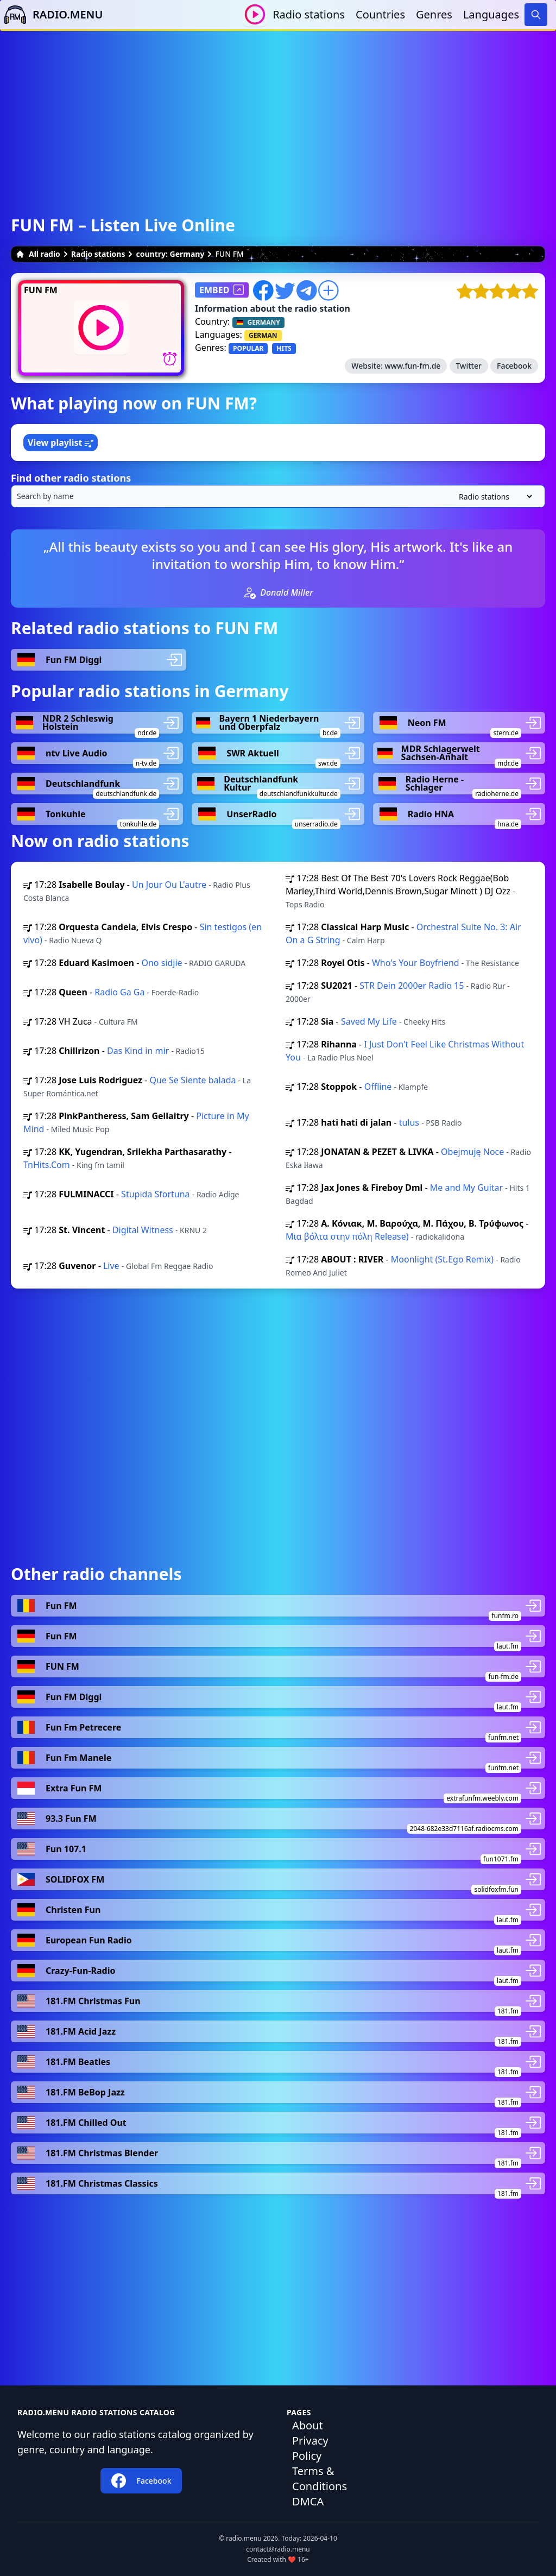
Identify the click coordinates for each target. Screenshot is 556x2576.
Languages (491, 14)
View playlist (60, 443)
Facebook (514, 366)
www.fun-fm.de (412, 366)
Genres (434, 14)
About (307, 2425)
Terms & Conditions (319, 2478)
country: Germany (170, 254)
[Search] (536, 14)
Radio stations (309, 14)
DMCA (308, 2501)
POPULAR (248, 348)
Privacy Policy (310, 2448)
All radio (38, 254)
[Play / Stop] (255, 14)
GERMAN (263, 335)
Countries (380, 14)
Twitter (469, 366)
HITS (283, 348)
